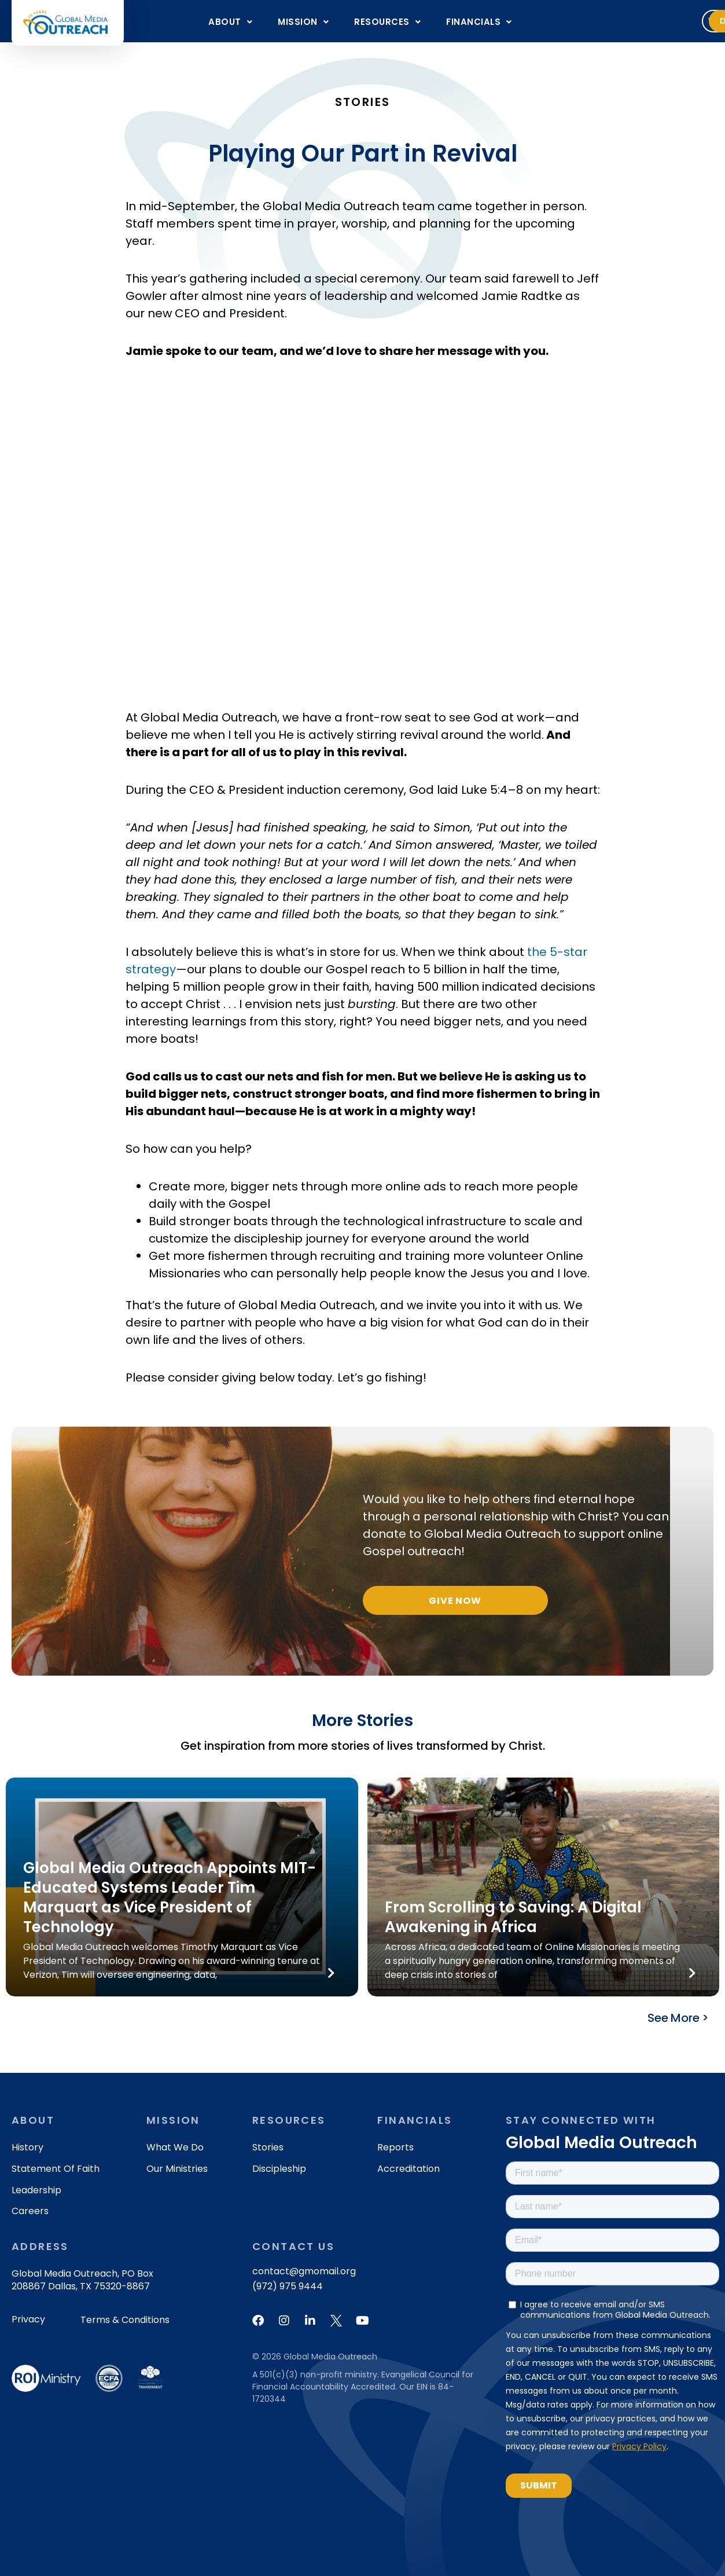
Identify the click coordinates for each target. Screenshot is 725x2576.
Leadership (36, 2190)
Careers (30, 2211)
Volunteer (596, 21)
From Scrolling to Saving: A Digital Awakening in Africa (513, 1917)
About (230, 22)
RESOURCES (387, 22)
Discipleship (279, 2168)
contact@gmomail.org (304, 2271)
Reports (395, 2147)
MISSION (303, 22)
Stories (268, 2147)
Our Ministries (177, 2168)
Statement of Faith (56, 2168)
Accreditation (408, 2168)
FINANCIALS (479, 22)
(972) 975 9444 (287, 2286)
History (27, 2147)
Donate (674, 21)
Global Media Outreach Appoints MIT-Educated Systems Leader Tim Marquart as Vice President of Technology (169, 1897)
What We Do (175, 2147)
